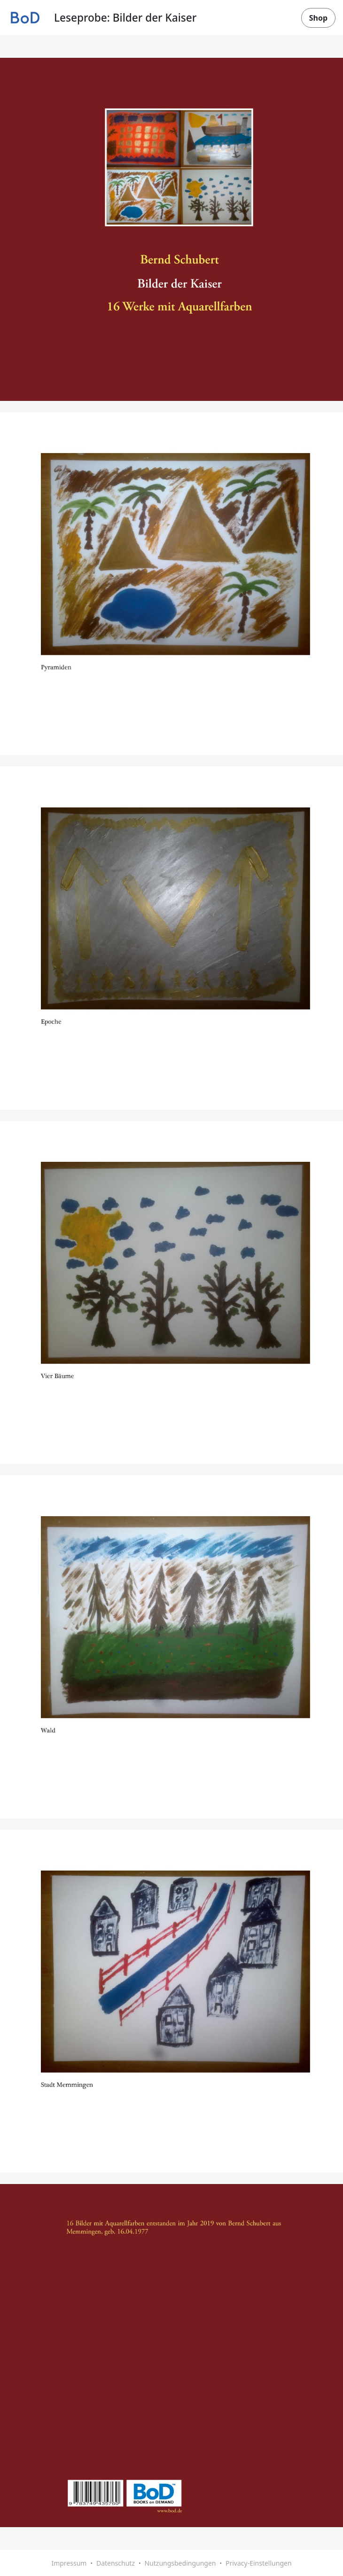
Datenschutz (115, 2563)
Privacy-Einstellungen (259, 2563)
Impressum (68, 2563)
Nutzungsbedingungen (180, 2563)
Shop (318, 18)
